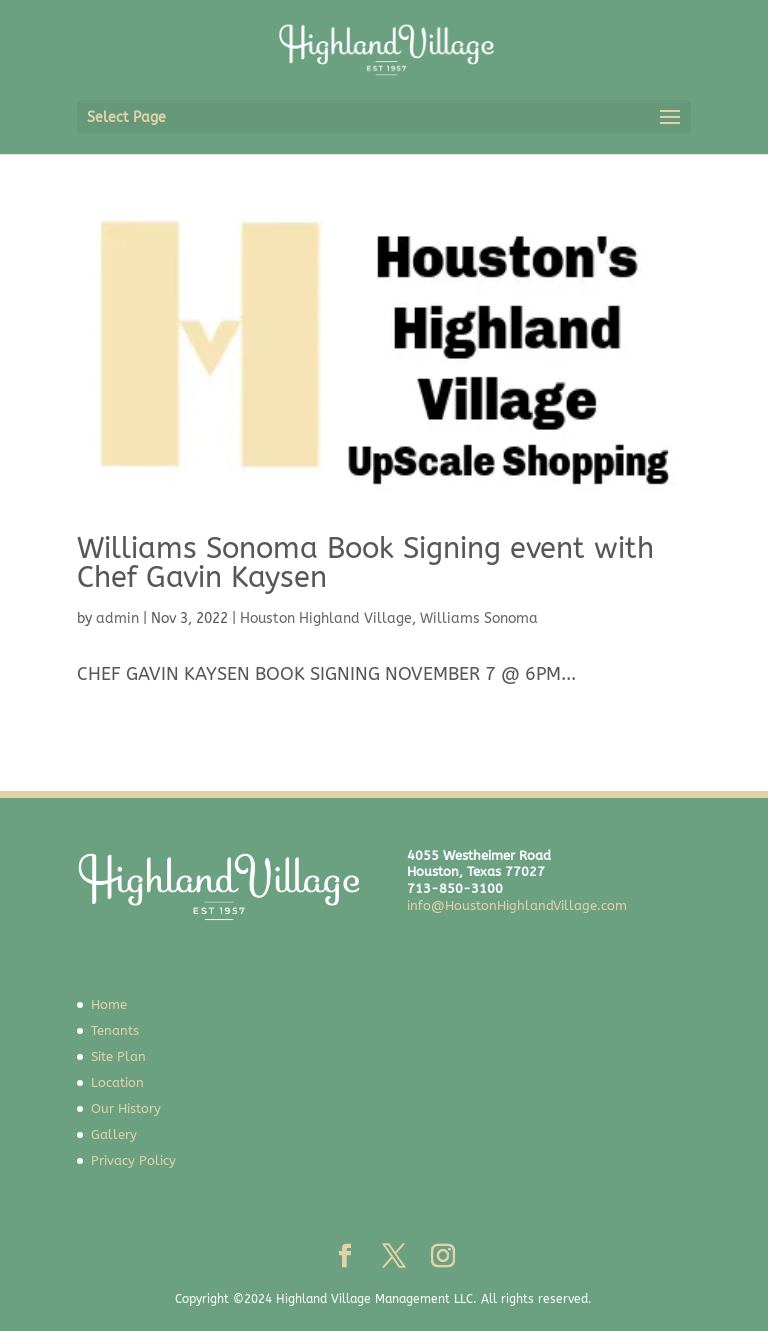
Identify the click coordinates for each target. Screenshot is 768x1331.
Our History (126, 1108)
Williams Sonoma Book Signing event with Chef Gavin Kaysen (365, 563)
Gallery (114, 1134)
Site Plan (118, 1056)
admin (117, 618)
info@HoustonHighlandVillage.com (517, 905)
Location (117, 1082)
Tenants (115, 1030)
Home (109, 1004)
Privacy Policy (133, 1160)
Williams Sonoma (479, 618)
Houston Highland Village (326, 618)
